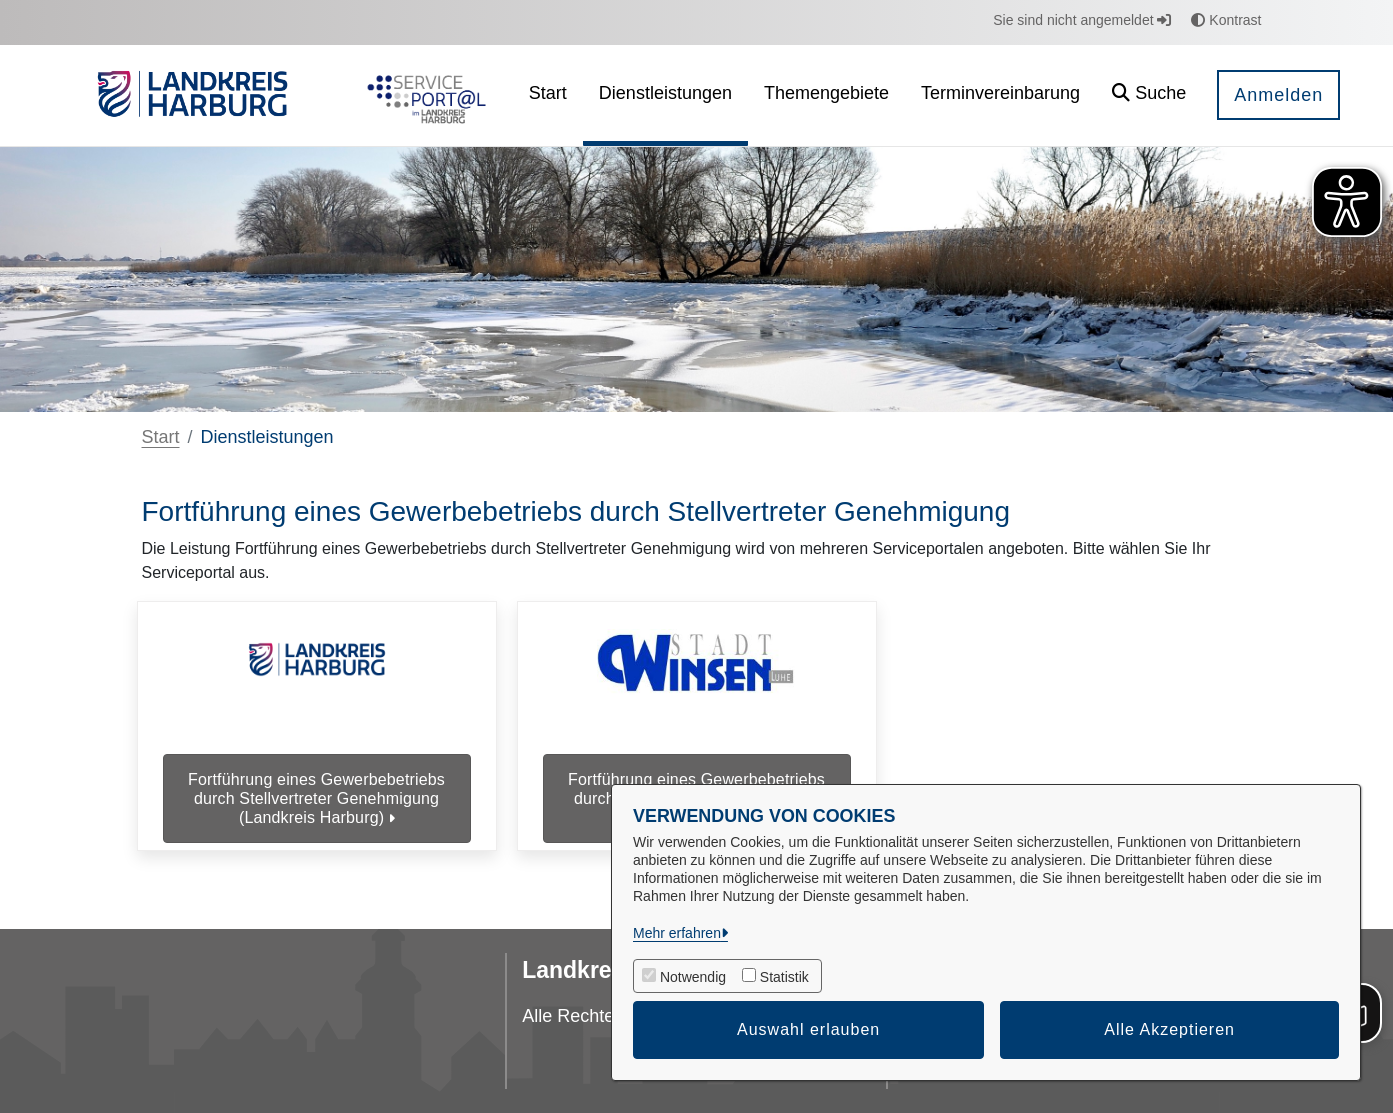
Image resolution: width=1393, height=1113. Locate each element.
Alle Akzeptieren (1169, 1029)
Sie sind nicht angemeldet (1082, 20)
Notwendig (693, 977)
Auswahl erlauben (808, 1029)
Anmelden (1278, 95)
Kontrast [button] (1226, 20)
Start (161, 437)
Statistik (784, 977)
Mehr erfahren (677, 933)
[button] (1149, 95)
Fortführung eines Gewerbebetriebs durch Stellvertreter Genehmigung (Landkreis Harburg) (316, 798)
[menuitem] (548, 95)
